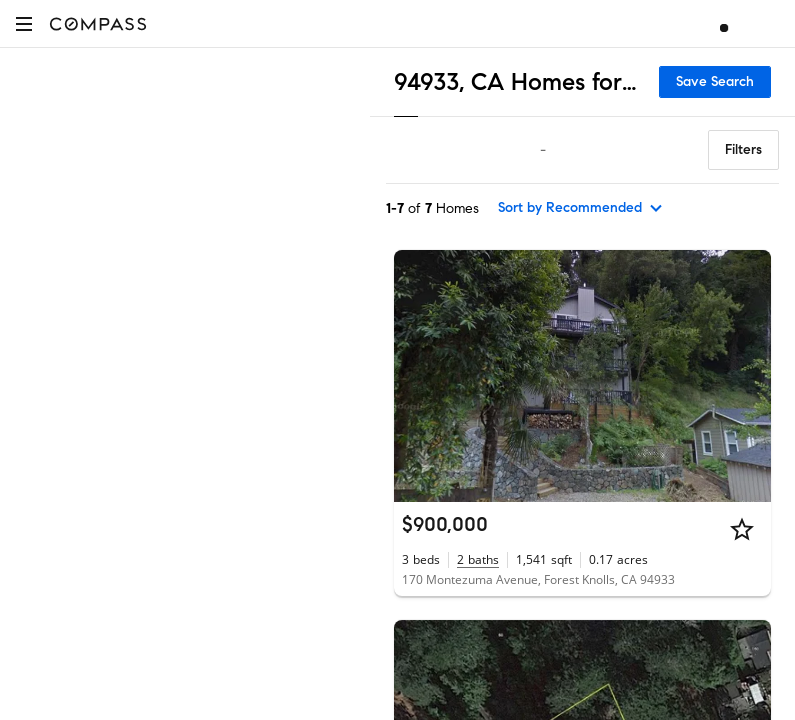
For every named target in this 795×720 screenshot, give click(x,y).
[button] (24, 23)
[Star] (742, 529)
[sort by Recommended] (581, 208)
